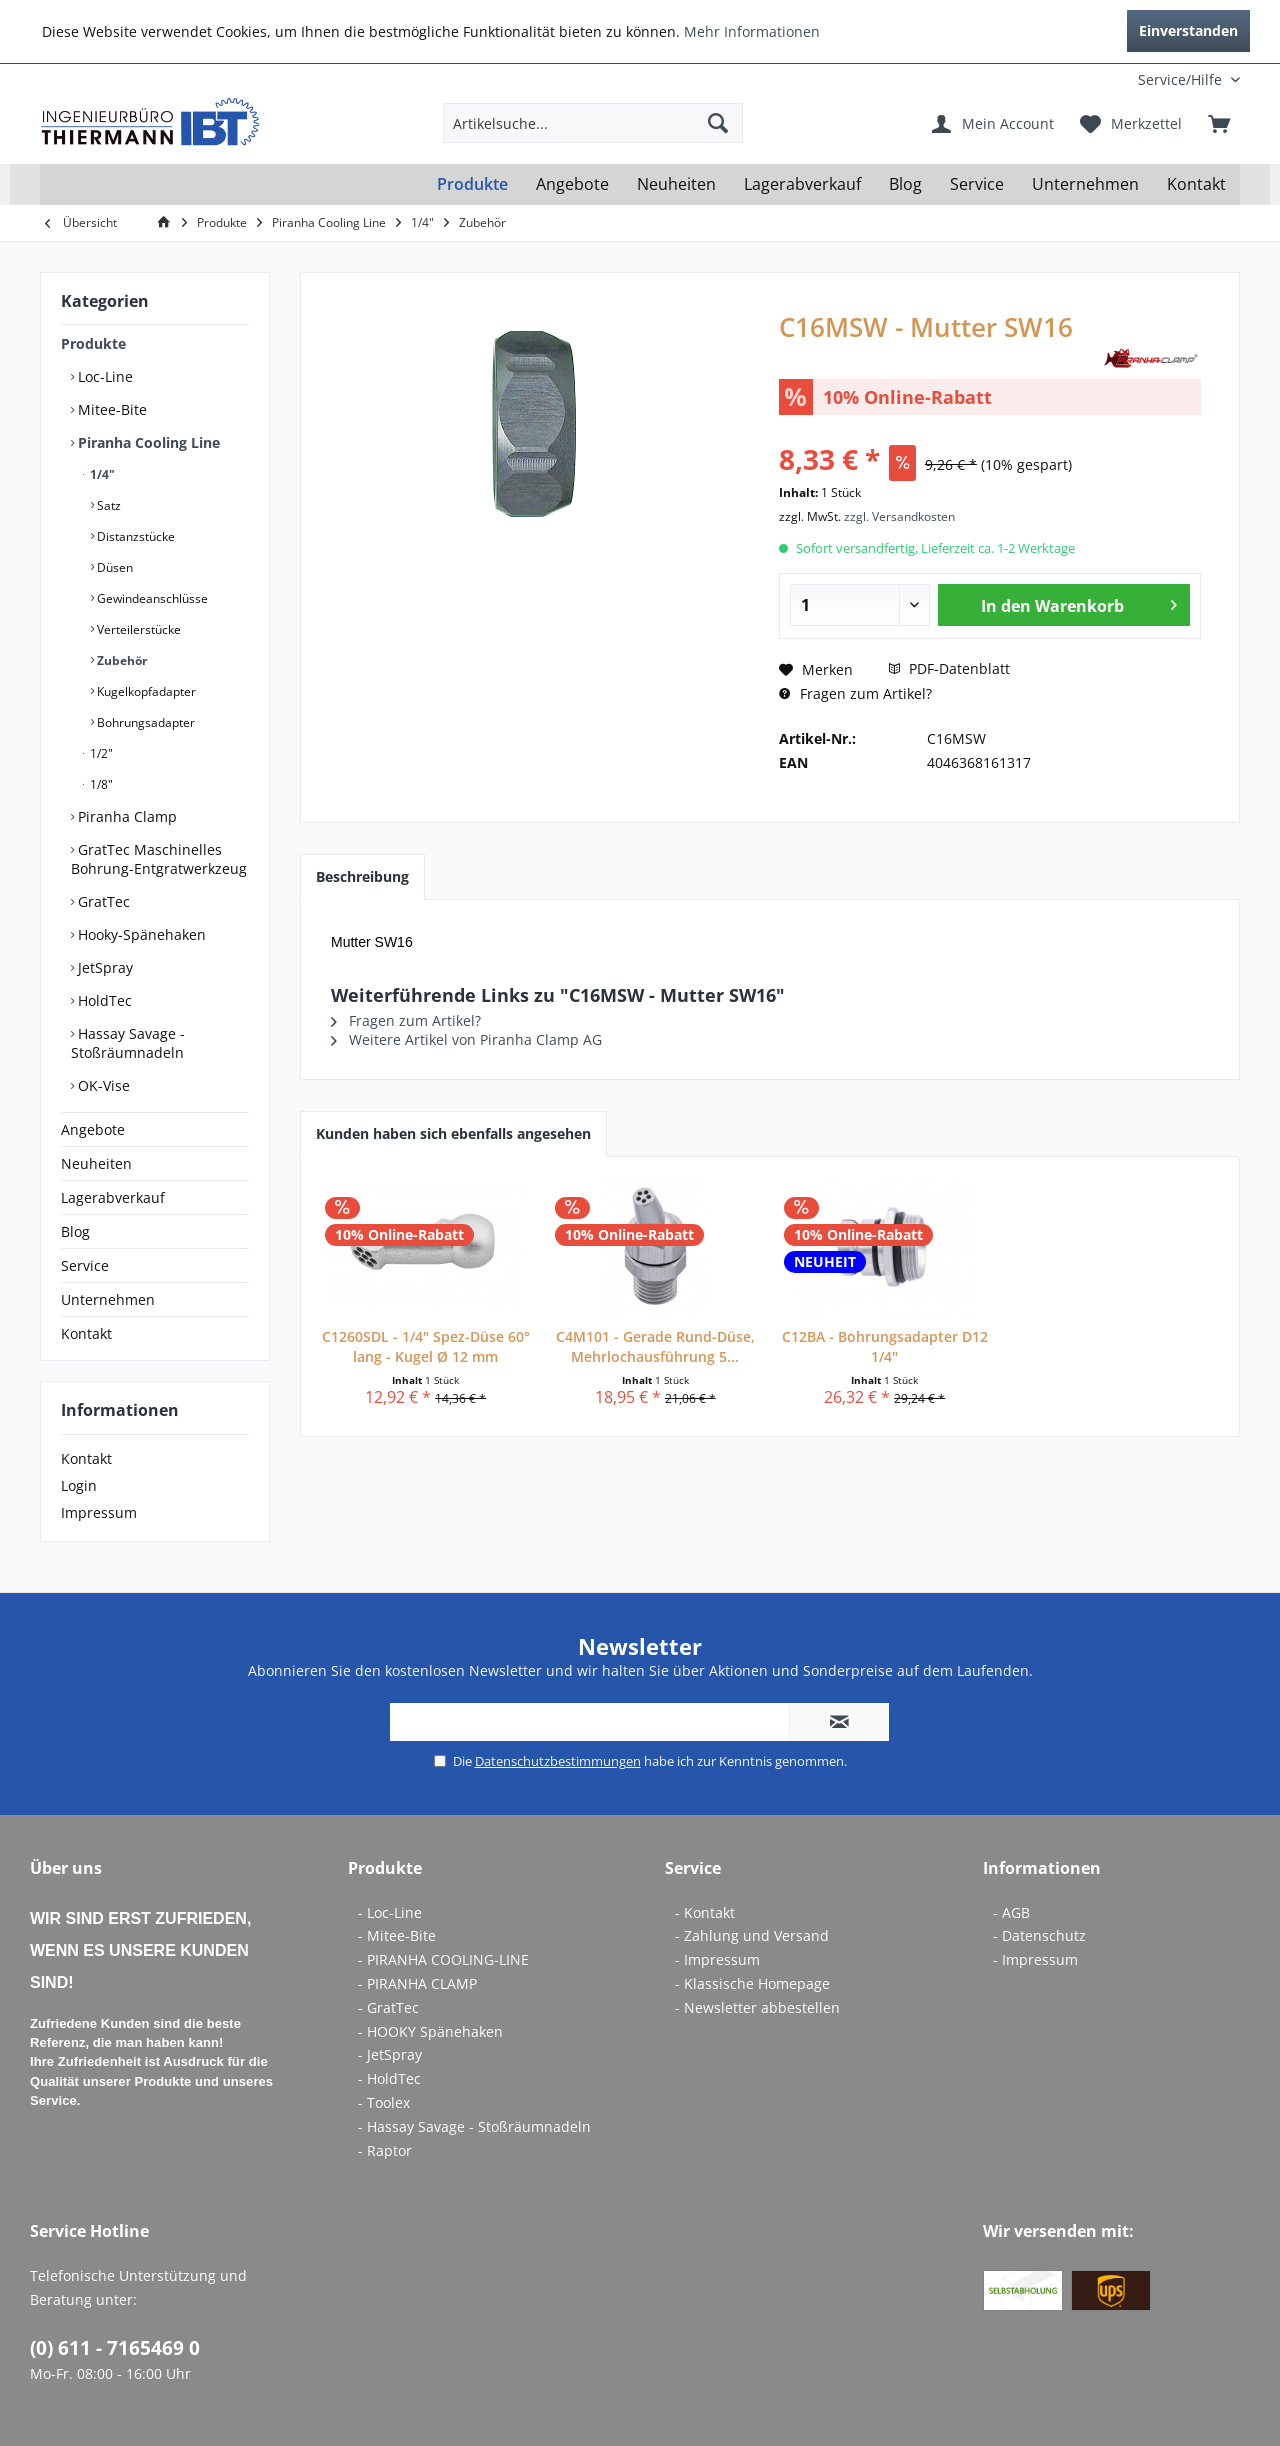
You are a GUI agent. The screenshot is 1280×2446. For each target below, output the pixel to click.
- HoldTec (389, 2078)
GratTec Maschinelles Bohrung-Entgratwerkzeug (159, 859)
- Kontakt (705, 1912)
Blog (75, 1231)
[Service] (977, 184)
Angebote (93, 1129)
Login (79, 1485)
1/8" (100, 784)
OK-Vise (102, 1085)
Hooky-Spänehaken (140, 934)
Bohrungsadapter (144, 722)
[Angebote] (572, 184)
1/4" (101, 474)
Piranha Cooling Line (147, 442)
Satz (107, 505)
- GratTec (388, 2007)
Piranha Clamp (125, 816)
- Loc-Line (390, 1912)
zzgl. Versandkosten (899, 516)
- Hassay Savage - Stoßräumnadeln (474, 2126)
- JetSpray (390, 2054)
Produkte (93, 343)
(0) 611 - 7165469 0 (115, 2348)
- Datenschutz (1039, 1935)
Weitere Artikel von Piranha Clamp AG (466, 1039)
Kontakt (86, 1333)
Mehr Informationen (752, 31)
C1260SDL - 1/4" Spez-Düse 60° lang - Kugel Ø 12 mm (426, 1346)
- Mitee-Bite (397, 1935)
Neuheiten (96, 1163)
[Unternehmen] (1085, 184)
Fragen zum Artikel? (855, 693)
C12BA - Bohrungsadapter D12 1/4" (885, 1346)
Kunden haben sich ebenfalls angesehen (453, 1133)
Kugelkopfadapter (145, 691)
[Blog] (905, 184)
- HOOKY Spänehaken (430, 2031)
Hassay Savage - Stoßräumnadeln (128, 1043)
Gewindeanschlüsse (151, 598)
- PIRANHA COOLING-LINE (443, 1959)
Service (85, 1265)
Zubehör (120, 660)
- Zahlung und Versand (752, 1935)
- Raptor (385, 2150)
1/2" (100, 753)
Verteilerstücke (137, 629)
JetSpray (103, 967)
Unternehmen (108, 1299)
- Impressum (717, 1959)
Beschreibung (362, 876)
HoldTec (103, 1000)
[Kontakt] (1196, 184)
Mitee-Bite (110, 409)
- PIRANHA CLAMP (417, 1983)
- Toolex (384, 2102)
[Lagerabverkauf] (802, 184)
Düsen (113, 567)
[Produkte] (472, 184)
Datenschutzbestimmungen (558, 1761)
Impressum (99, 1512)
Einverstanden (1188, 30)
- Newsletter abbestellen (757, 2007)
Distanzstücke (134, 536)
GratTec (102, 901)
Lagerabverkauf (113, 1197)
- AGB (1011, 1912)
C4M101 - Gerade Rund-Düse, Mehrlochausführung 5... (655, 1346)
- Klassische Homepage (752, 1983)
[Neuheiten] (676, 184)
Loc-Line (103, 376)
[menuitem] (1108, 79)
